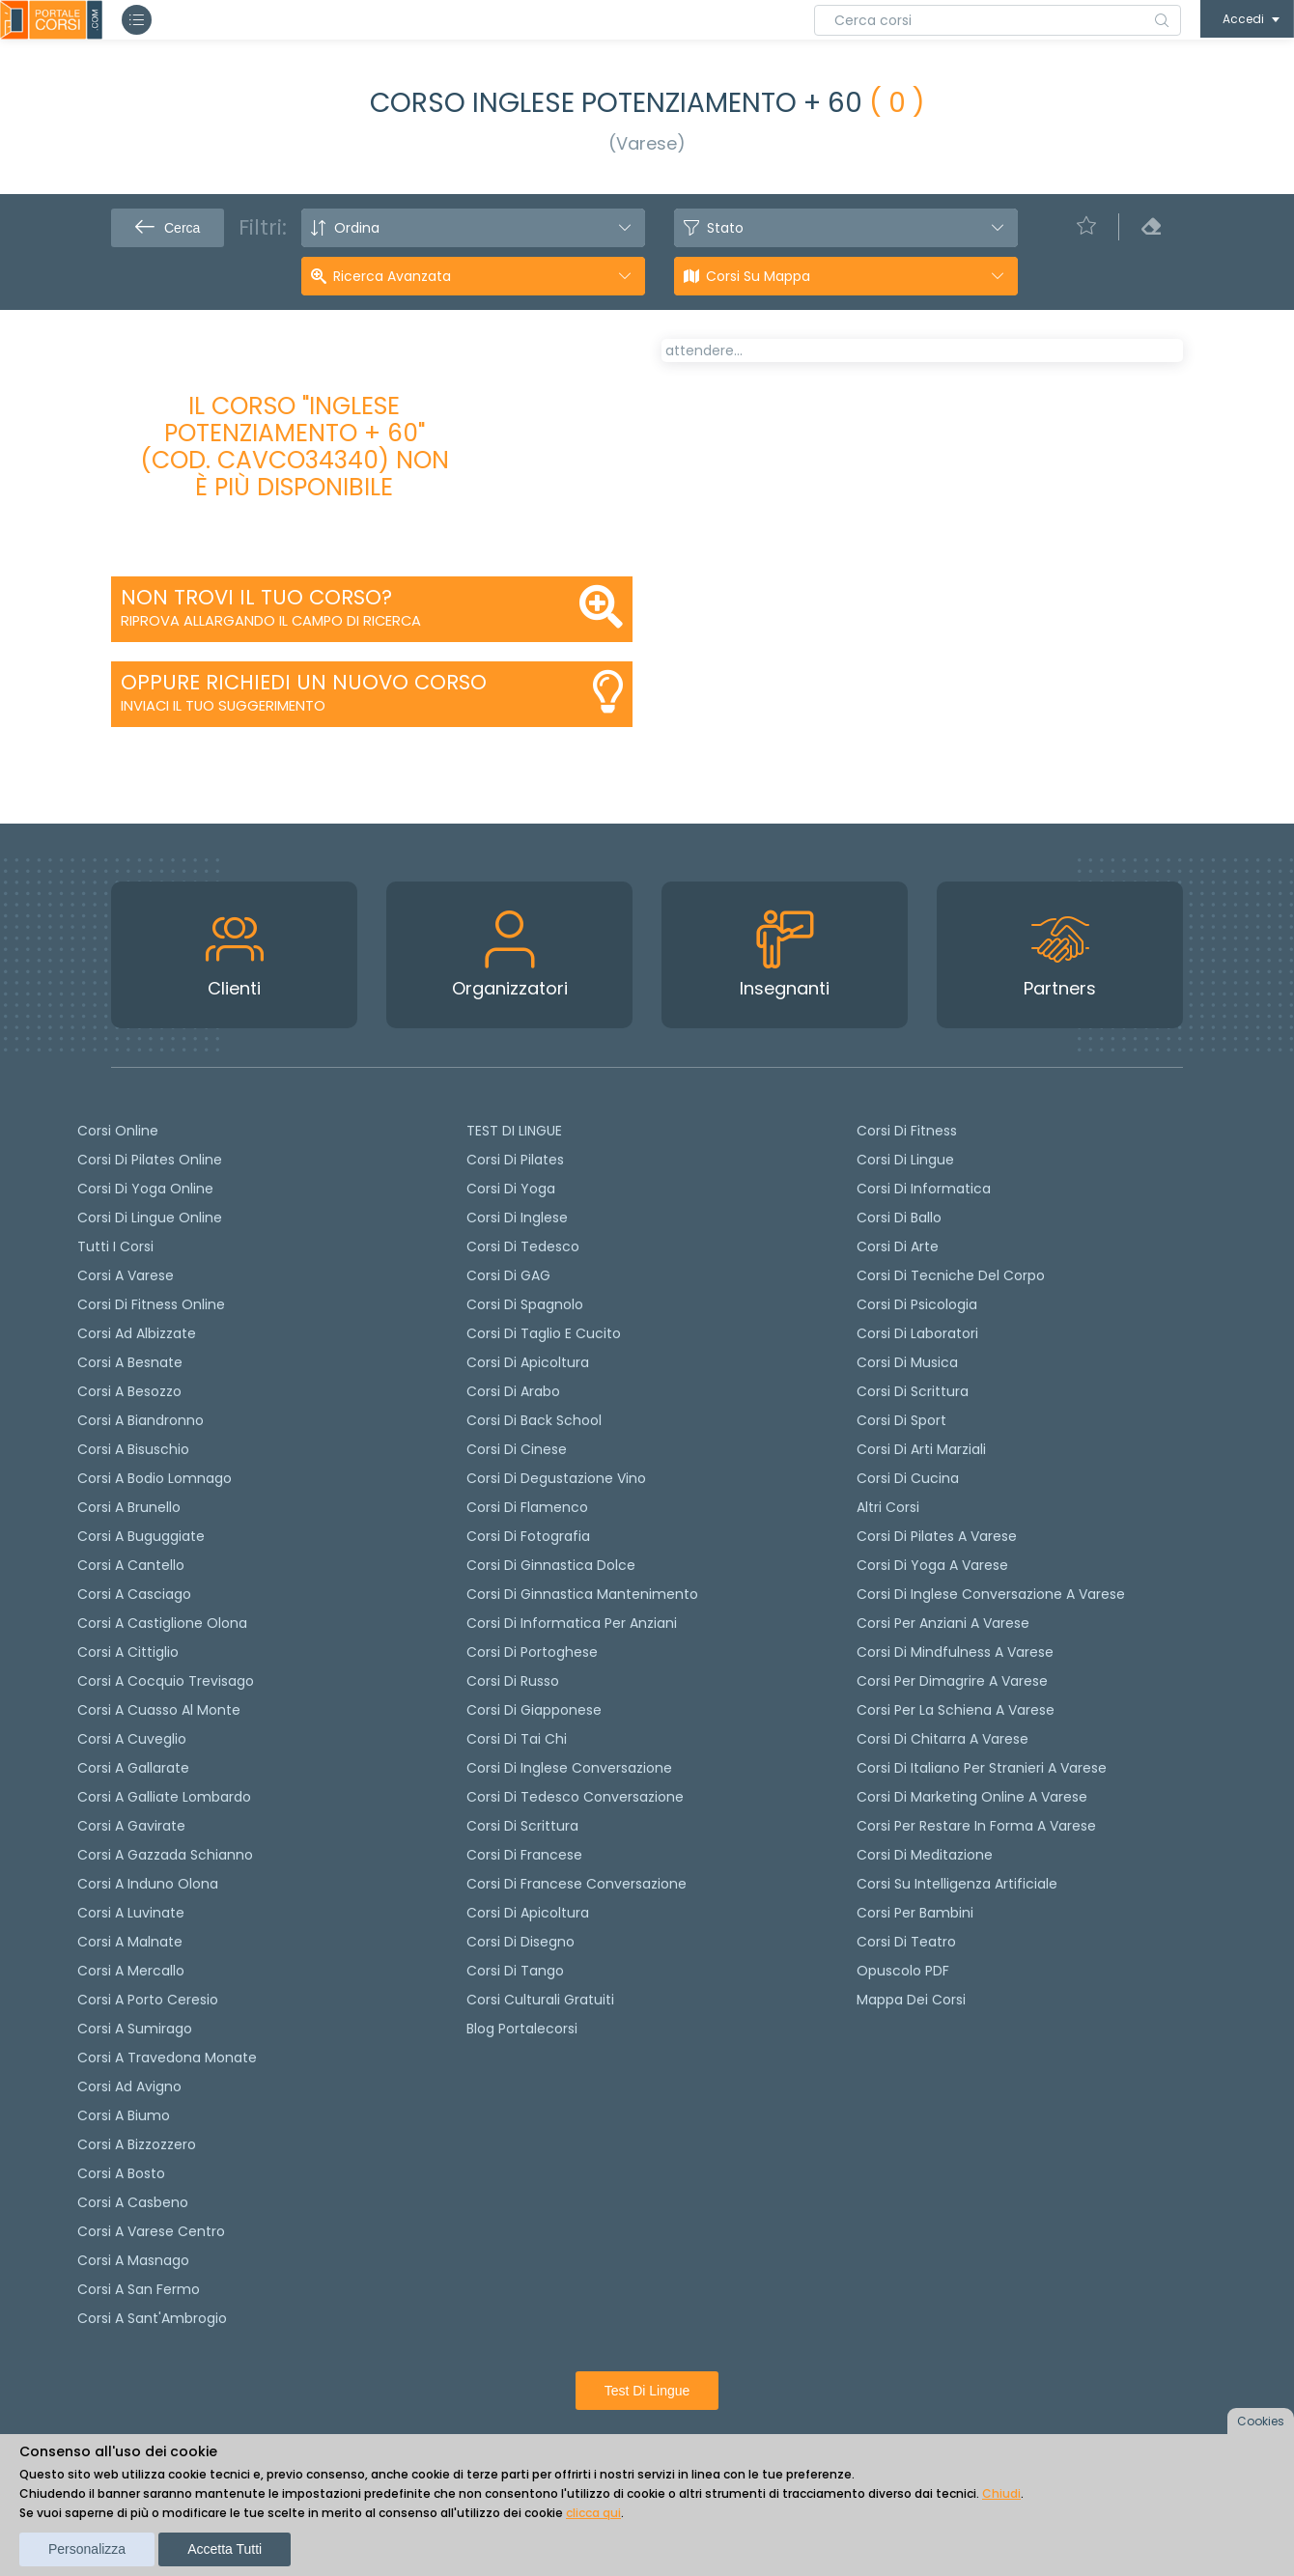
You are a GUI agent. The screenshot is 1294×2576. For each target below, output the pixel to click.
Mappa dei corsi (911, 1999)
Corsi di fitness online (151, 1304)
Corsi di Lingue (905, 1159)
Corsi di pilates (515, 1159)
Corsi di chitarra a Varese (942, 1739)
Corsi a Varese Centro (151, 2231)
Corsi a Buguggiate (141, 1536)
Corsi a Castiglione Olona (162, 1623)
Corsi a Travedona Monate (167, 2057)
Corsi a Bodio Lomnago (154, 1478)
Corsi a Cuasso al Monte (158, 1710)
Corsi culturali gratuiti (540, 1999)
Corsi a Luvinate (130, 1912)
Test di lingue (647, 2390)
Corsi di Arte (898, 1246)
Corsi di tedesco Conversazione (575, 1796)
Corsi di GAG (508, 1275)
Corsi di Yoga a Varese (932, 1565)
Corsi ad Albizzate (136, 1333)
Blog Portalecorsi (521, 2028)
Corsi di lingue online (149, 1217)
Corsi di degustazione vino (556, 1478)
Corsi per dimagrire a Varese (952, 1681)
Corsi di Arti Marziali (921, 1449)
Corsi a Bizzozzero (136, 2144)
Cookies (1260, 2421)
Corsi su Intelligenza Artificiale (957, 1883)
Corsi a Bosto (121, 2173)
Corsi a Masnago (133, 2260)
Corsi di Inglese (517, 1217)
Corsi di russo (512, 1681)
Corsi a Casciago (134, 1594)
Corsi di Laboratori (917, 1333)
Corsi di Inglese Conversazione (569, 1768)
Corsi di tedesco (522, 1246)
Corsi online (117, 1130)
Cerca (167, 228)
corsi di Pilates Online (149, 1159)
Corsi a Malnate (130, 1941)
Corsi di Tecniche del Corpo (951, 1275)
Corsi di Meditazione (925, 1854)
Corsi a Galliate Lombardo (164, 1796)
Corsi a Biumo (123, 2115)
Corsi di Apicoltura (527, 1912)
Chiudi (1001, 2493)
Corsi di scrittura (522, 1825)
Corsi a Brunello (129, 1507)
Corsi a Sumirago (134, 2028)
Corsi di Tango (515, 1970)
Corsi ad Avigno (129, 2086)
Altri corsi (888, 1507)
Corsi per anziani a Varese (943, 1623)
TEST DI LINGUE (514, 1130)
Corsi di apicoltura (527, 1362)
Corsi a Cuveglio (131, 1739)
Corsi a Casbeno (132, 2202)
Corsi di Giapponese (534, 1710)
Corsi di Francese (524, 1854)
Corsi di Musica (907, 1362)
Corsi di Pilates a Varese (937, 1536)
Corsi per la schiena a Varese (956, 1710)
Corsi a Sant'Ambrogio (152, 2318)
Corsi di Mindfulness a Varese (955, 1652)
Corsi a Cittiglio (128, 1652)
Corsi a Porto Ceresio (147, 1999)
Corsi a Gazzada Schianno (165, 1854)
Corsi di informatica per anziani (571, 1623)
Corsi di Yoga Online (145, 1188)
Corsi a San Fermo (138, 2289)
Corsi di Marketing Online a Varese (972, 1796)
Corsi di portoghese (532, 1652)
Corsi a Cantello (130, 1565)
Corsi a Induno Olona (147, 1883)
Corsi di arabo (513, 1391)
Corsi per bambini (915, 1912)
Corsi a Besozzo (129, 1391)
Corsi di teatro (906, 1941)
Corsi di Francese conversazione (576, 1883)
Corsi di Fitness (907, 1130)
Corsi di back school (534, 1420)
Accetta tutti (224, 2549)
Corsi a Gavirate (131, 1825)
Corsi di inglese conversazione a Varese (991, 1594)
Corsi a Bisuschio (133, 1449)
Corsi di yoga (510, 1188)
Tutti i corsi (115, 1246)
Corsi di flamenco (527, 1507)
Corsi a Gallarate (133, 1768)
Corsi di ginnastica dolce (550, 1565)
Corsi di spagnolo (524, 1304)
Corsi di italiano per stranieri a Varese (982, 1768)
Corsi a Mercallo (130, 1970)
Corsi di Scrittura (913, 1391)
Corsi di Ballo (899, 1217)
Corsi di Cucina (908, 1478)
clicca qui (593, 2513)
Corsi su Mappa (758, 276)
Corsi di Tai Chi (516, 1739)
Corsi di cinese (516, 1449)
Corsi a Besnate (130, 1362)
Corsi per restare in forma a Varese (976, 1825)
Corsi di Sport (901, 1420)
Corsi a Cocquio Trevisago (165, 1681)
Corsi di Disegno (520, 1941)
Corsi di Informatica (924, 1188)
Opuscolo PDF (903, 1970)
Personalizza (87, 2549)
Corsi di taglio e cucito (543, 1333)
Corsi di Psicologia (917, 1304)
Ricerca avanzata (392, 276)
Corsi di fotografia (528, 1536)
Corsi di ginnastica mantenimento (582, 1594)
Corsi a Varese (125, 1275)
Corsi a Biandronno (140, 1420)
